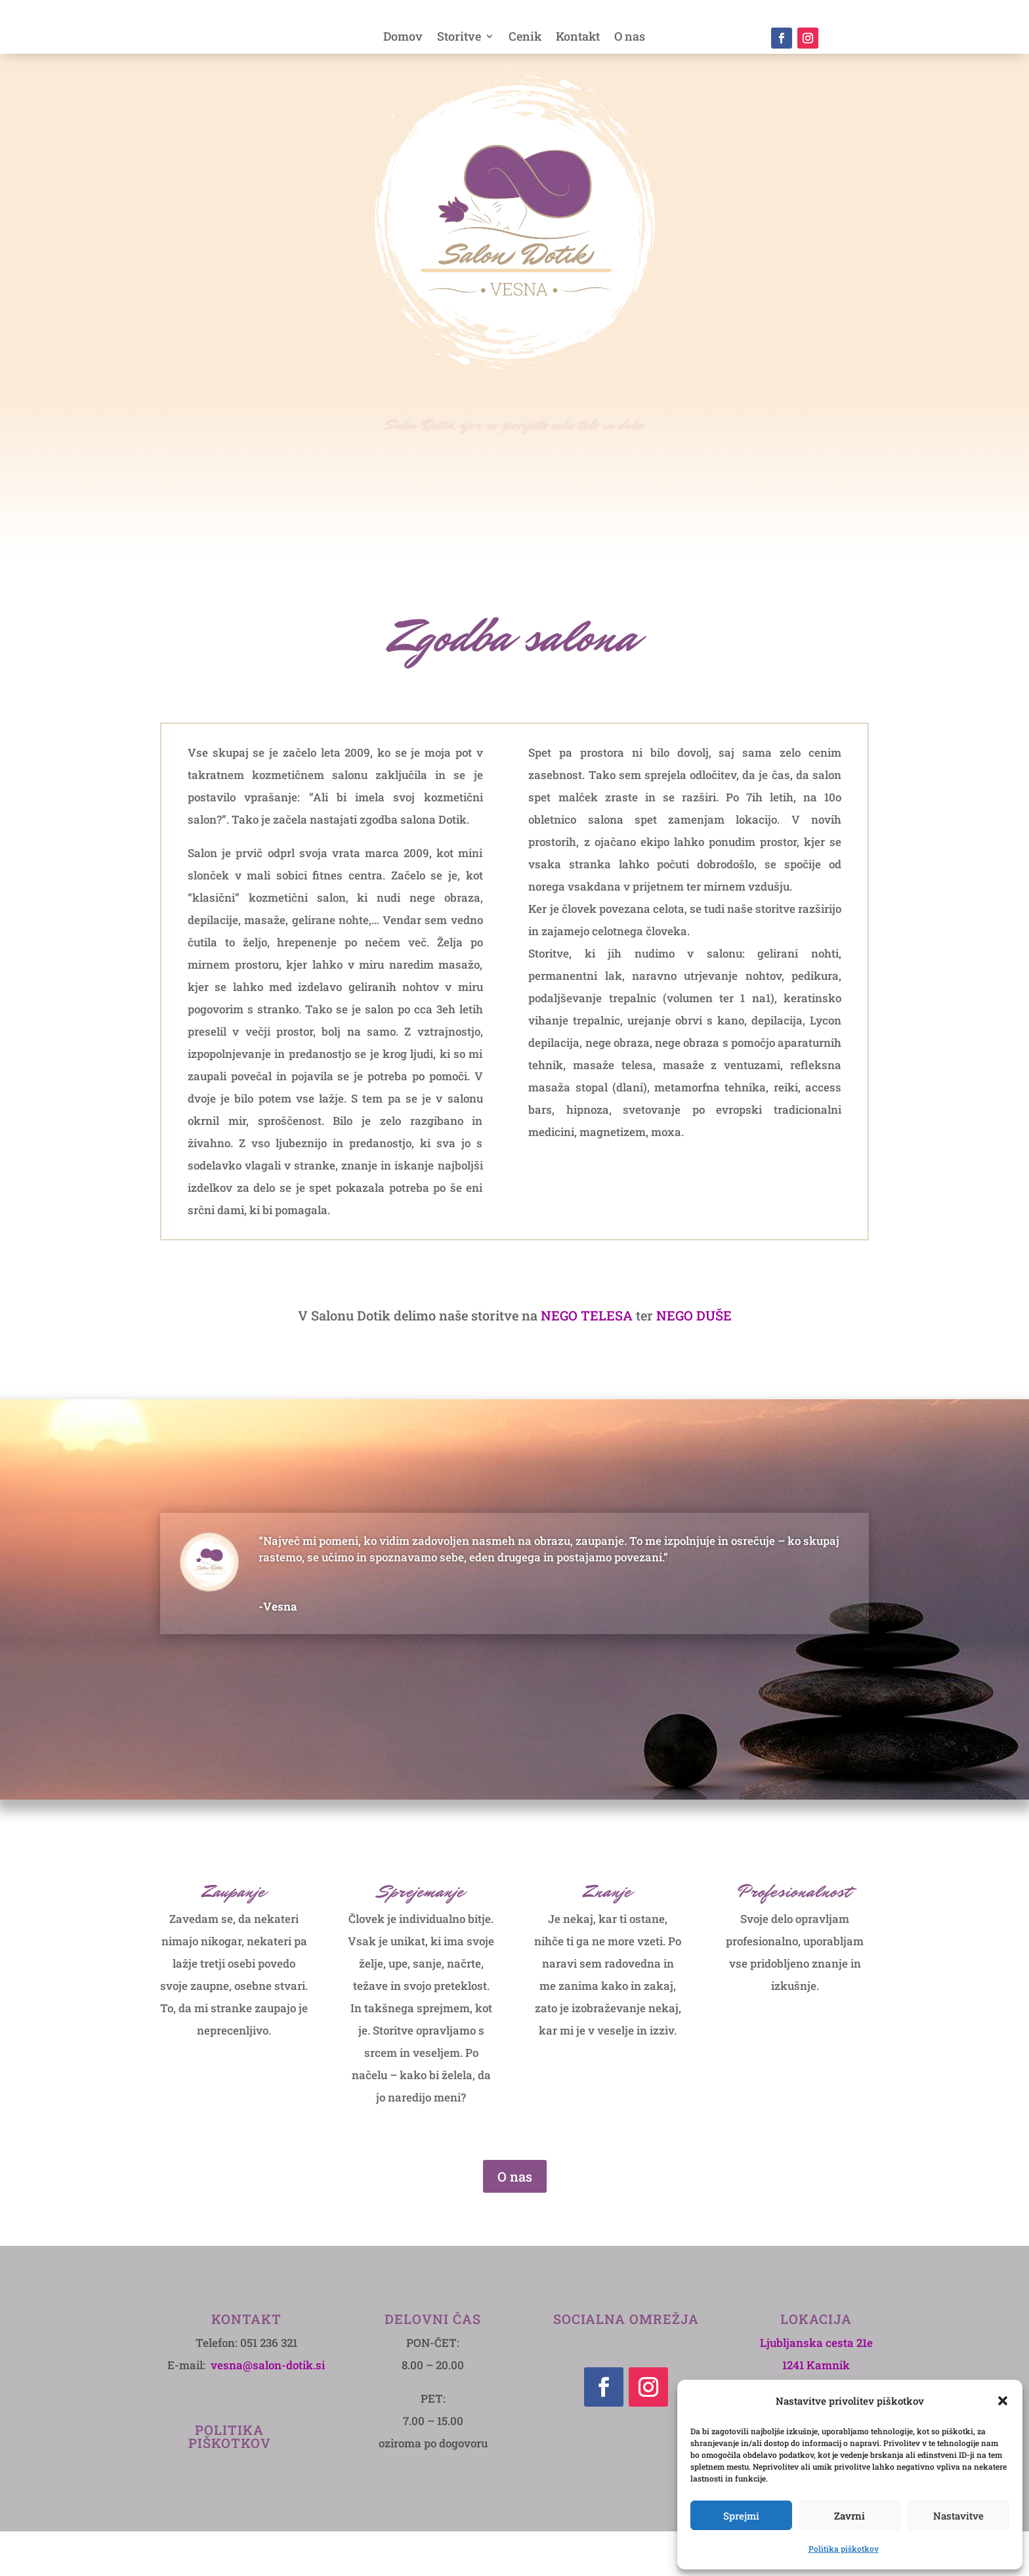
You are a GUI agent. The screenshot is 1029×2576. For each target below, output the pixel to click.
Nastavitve (958, 2515)
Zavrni (849, 2515)
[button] (1002, 2400)
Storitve (459, 38)
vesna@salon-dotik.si (268, 2409)
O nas (629, 38)
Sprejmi (741, 2515)
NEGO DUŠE (694, 1359)
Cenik (525, 38)
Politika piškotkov (843, 2548)
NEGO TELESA (587, 1359)
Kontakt (578, 38)
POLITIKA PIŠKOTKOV (229, 2481)
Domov (403, 38)
